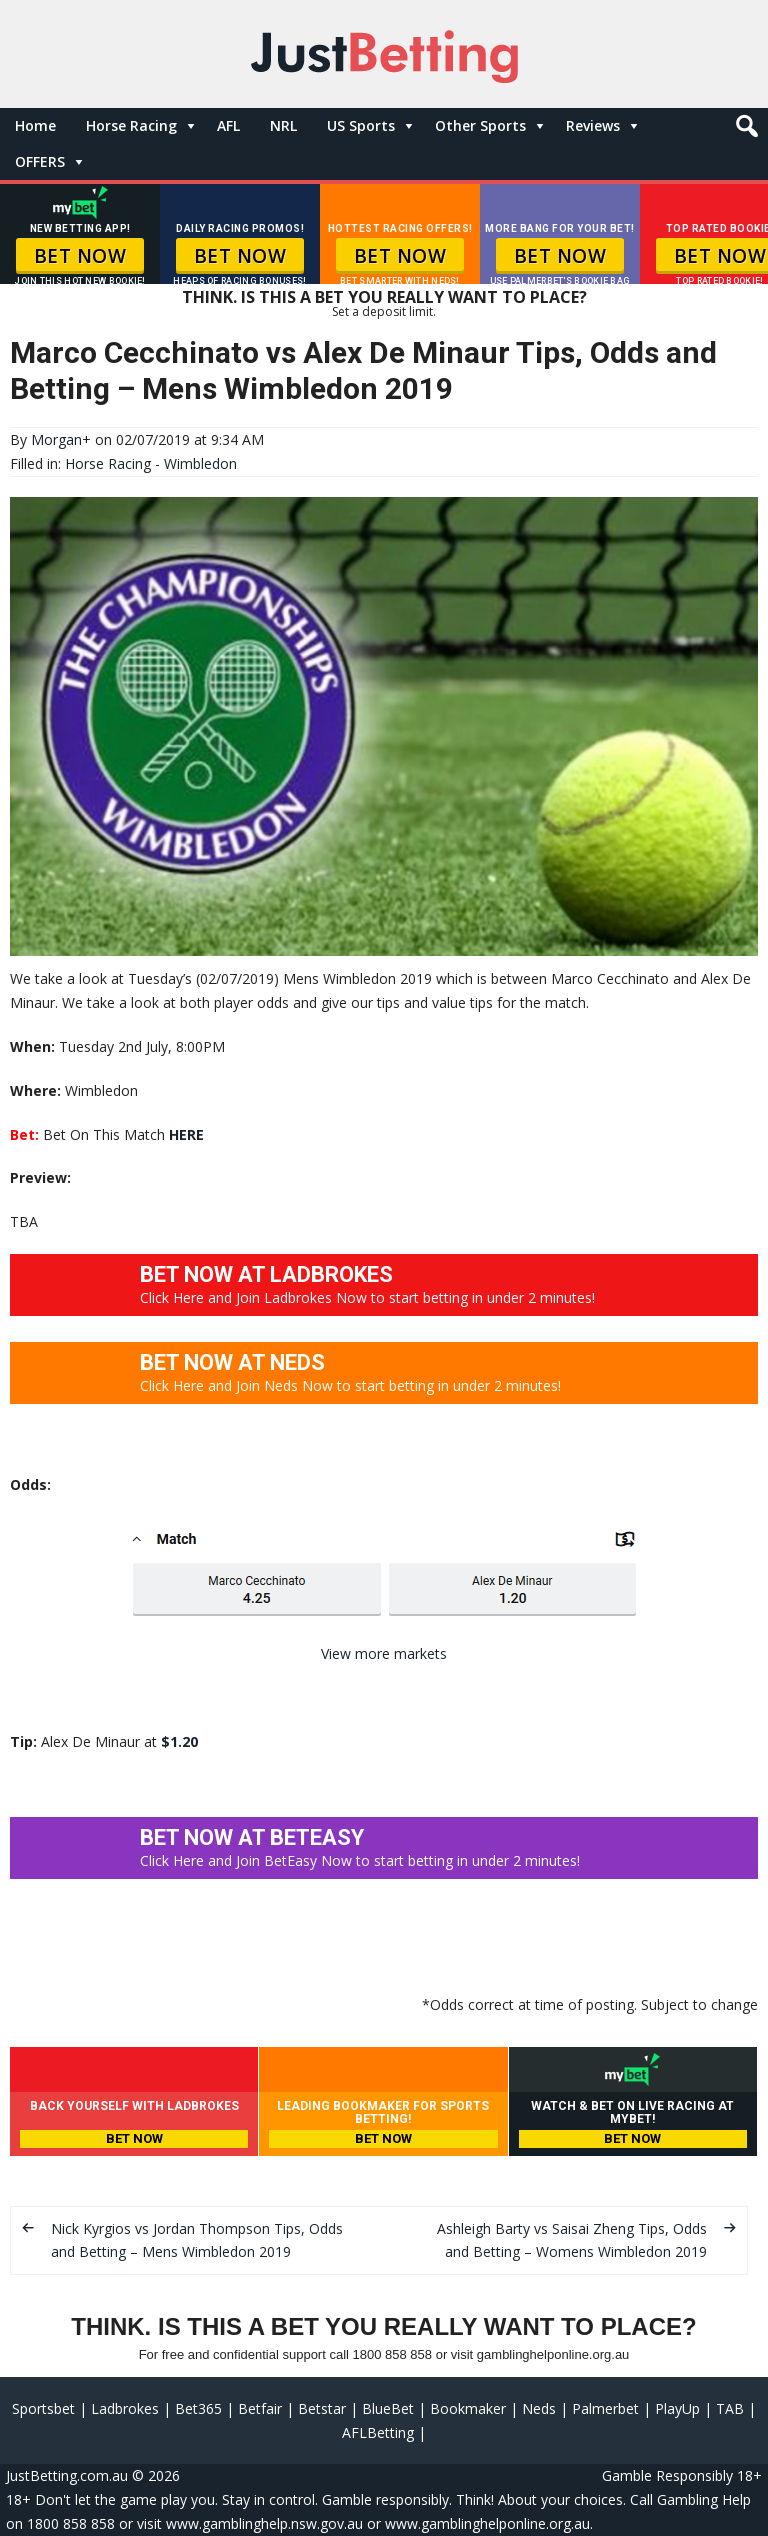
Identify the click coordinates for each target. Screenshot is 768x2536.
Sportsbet (43, 2408)
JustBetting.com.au (67, 2475)
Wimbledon (200, 463)
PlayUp (677, 2408)
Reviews (593, 125)
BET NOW (80, 256)
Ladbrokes (125, 2408)
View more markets (384, 1653)
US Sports (361, 125)
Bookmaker (468, 2408)
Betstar (322, 2408)
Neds (539, 2408)
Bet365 (198, 2408)
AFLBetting (378, 2432)
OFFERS (40, 161)
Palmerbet (605, 2408)
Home (35, 125)
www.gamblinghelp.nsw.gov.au (264, 2523)
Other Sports (480, 125)
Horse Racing (131, 125)
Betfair (260, 2408)
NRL (283, 125)
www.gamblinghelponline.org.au (487, 2523)
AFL (228, 125)
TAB (730, 2408)
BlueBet (388, 2408)
